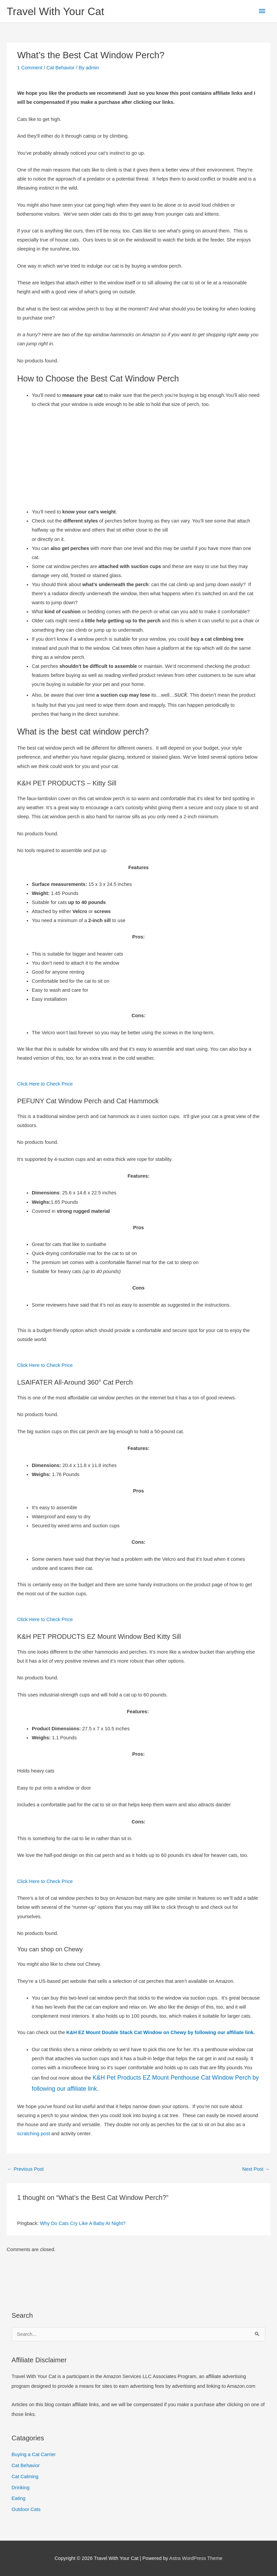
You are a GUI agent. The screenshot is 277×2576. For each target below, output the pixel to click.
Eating (18, 2498)
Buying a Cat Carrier (34, 2454)
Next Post (256, 2169)
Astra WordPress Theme (195, 2558)
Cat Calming (25, 2476)
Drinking (20, 2487)
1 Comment (29, 67)
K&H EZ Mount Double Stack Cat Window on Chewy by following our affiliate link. (161, 2032)
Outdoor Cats (26, 2509)
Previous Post (25, 2169)
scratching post (33, 2133)
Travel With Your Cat (55, 11)
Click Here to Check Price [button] (45, 1084)
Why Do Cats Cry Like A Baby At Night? (82, 2223)
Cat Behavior (61, 67)
